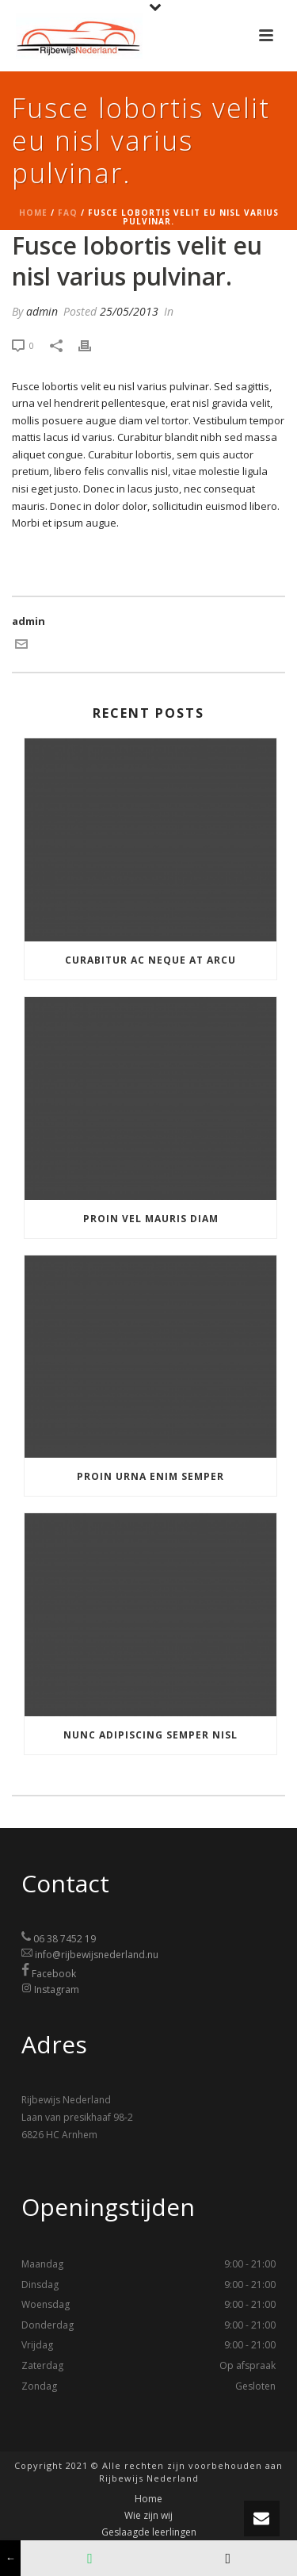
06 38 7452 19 (64, 1938)
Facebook (54, 1973)
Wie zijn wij (148, 2515)
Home (33, 212)
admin (42, 311)
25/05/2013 (129, 311)
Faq (68, 212)
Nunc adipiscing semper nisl (150, 1735)
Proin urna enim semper (150, 1476)
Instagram (56, 1989)
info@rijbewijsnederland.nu (96, 1954)
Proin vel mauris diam (151, 1218)
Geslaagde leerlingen (148, 2532)
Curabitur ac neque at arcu (150, 960)
